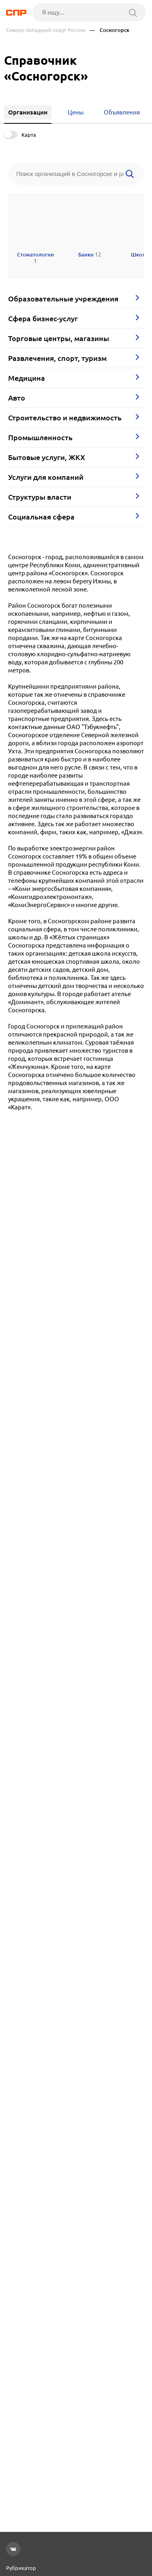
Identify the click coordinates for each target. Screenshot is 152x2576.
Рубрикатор (21, 2568)
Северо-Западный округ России (46, 30)
